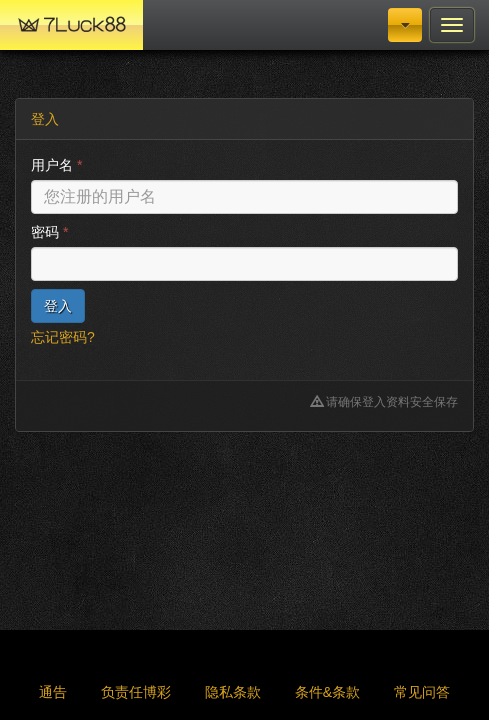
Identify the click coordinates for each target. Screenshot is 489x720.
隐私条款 (233, 692)
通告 (53, 692)
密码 (49, 232)
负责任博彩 (136, 692)
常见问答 (422, 692)
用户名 (56, 165)
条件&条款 (327, 692)
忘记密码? (63, 337)
